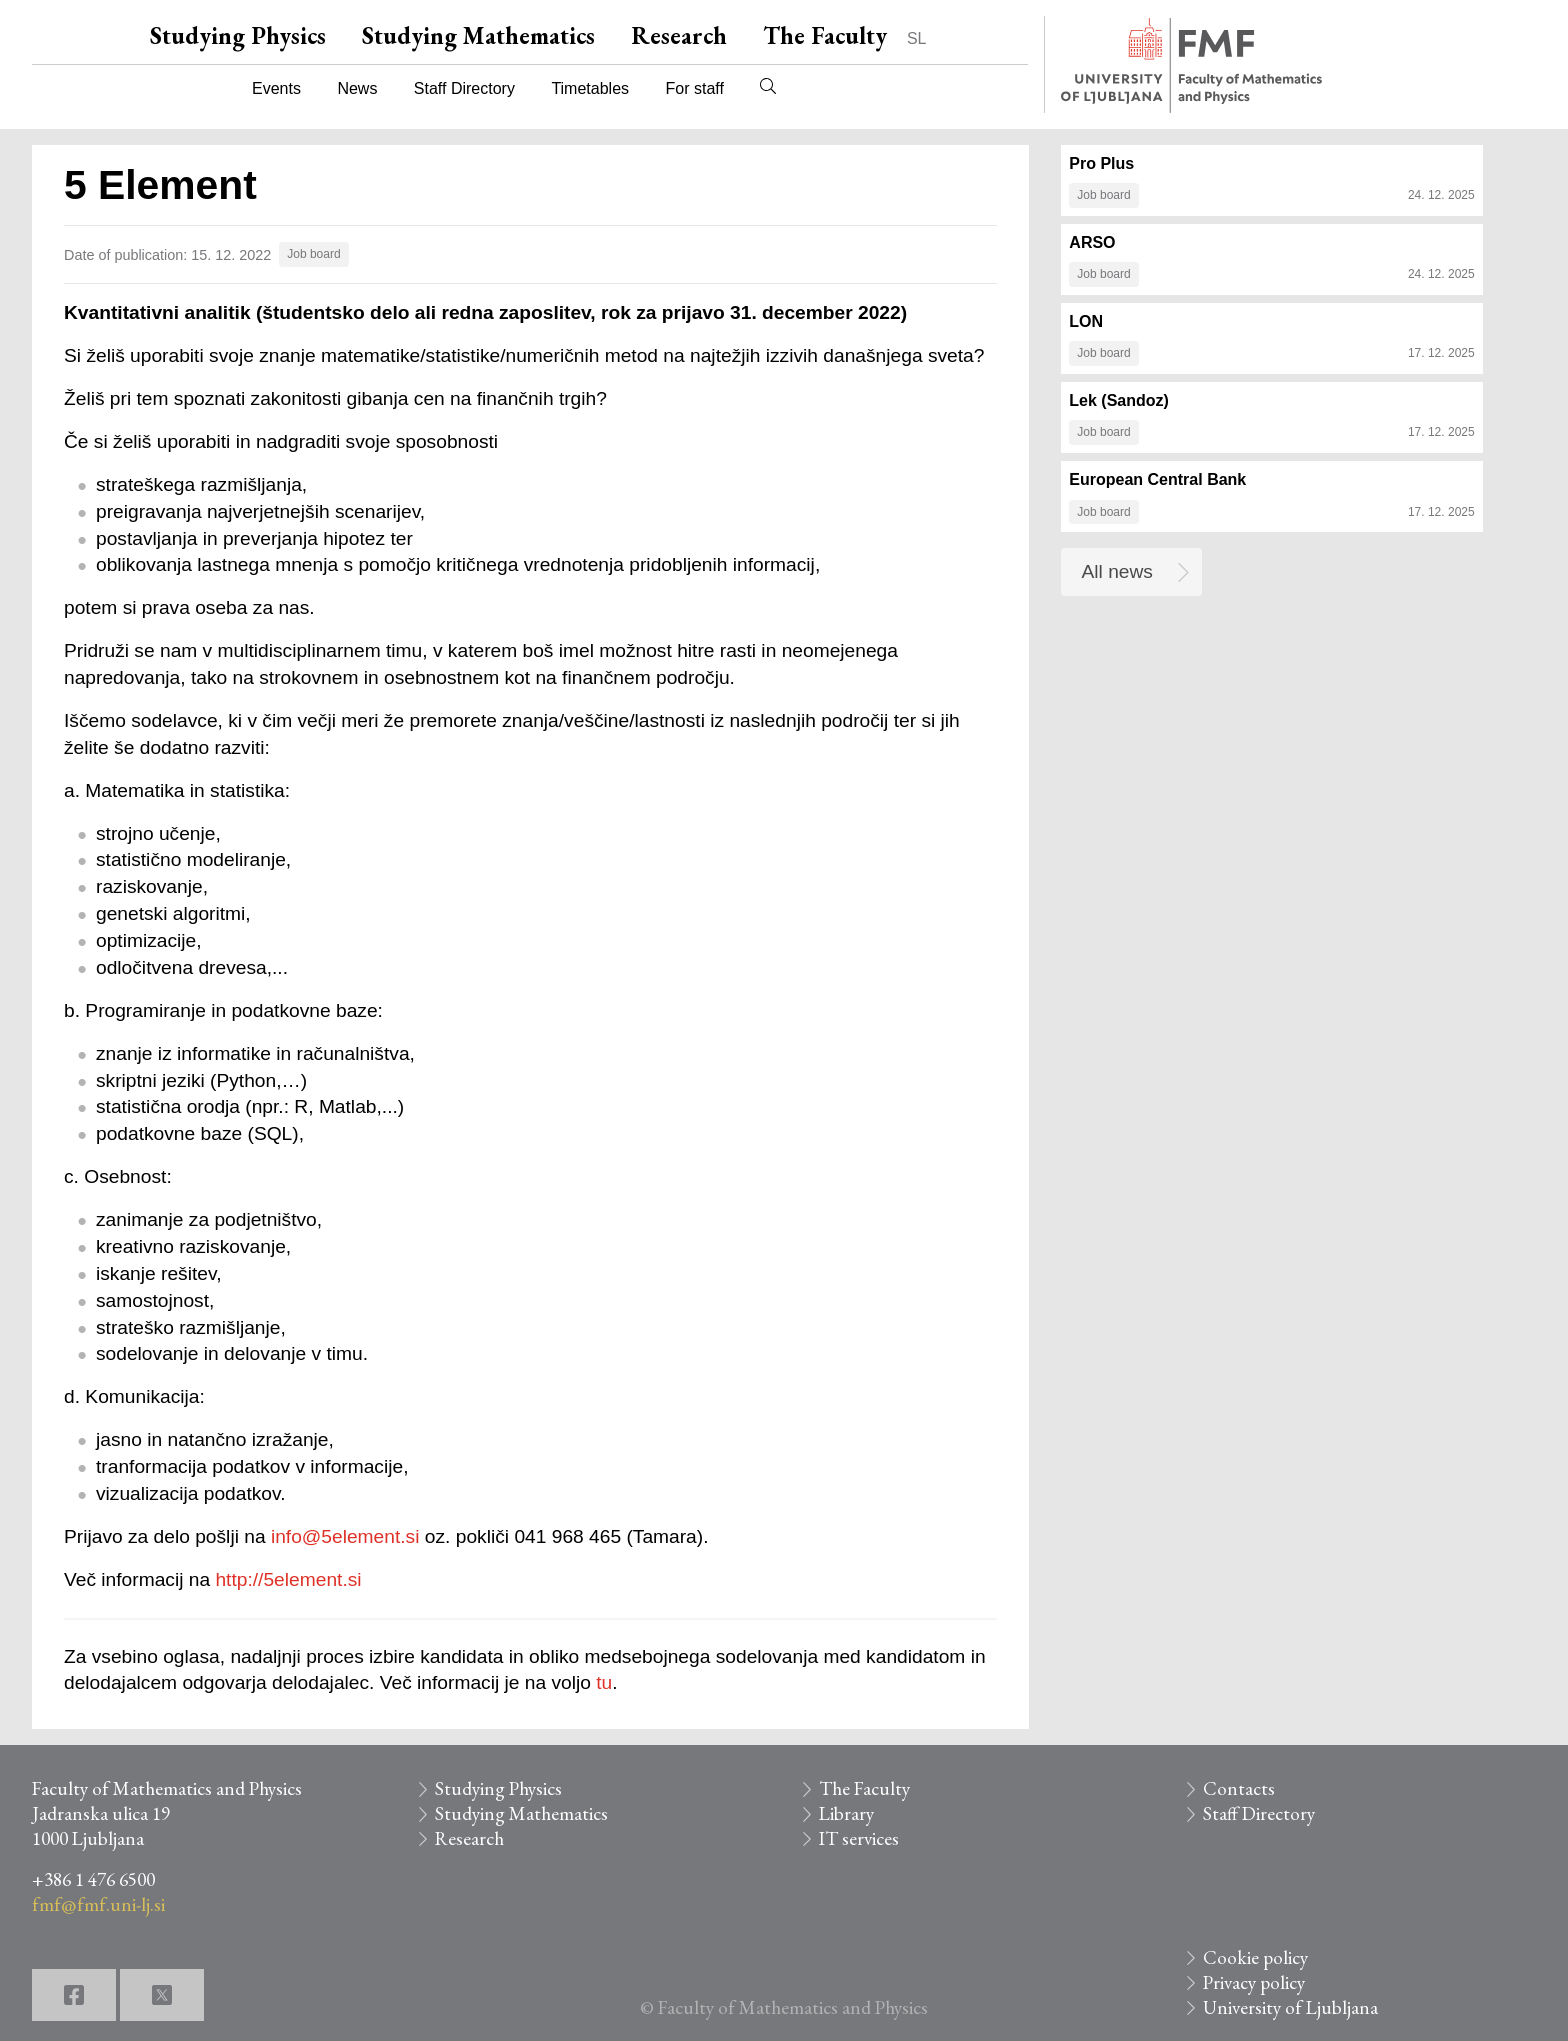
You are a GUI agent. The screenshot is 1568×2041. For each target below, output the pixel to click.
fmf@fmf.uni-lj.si (98, 1904)
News (357, 88)
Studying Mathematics (478, 35)
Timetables (590, 88)
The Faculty (825, 35)
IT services (859, 1838)
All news (1117, 571)
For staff (694, 88)
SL (917, 38)
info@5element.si (345, 1536)
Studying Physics (238, 35)
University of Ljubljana (1290, 2007)
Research (679, 35)
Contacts (1239, 1788)
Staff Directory (464, 88)
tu (604, 1682)
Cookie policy (1255, 1957)
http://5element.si (288, 1579)
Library (846, 1813)
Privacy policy (1254, 1982)
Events (276, 88)
